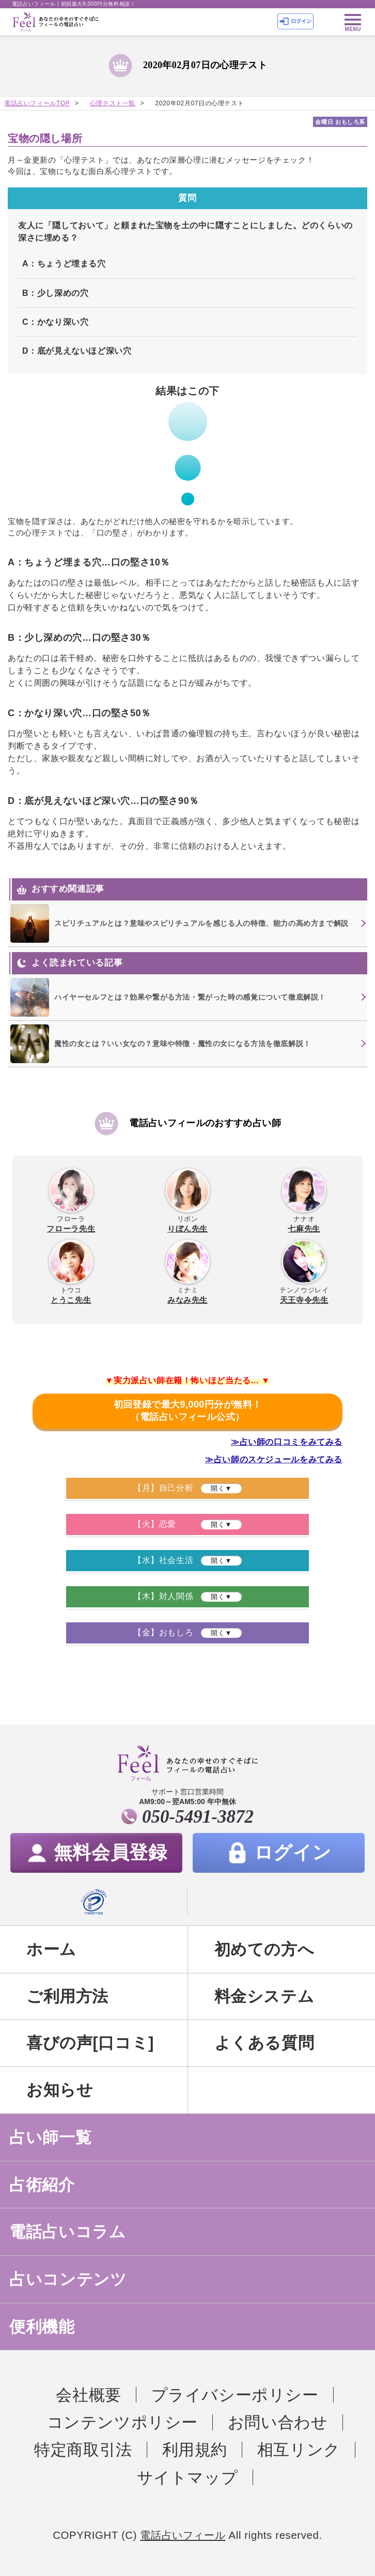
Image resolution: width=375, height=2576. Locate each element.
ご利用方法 (67, 1996)
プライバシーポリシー (235, 2395)
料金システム (264, 1996)
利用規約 (194, 2449)
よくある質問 (264, 2042)
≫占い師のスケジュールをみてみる (273, 1459)
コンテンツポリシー (122, 2422)
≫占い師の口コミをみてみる (286, 1441)
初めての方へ (264, 1949)
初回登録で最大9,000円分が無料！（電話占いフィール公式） (187, 1410)
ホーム (51, 1949)
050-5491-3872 (198, 1817)
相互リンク (298, 2449)
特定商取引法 (83, 2449)
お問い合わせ (278, 2422)
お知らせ (59, 2089)
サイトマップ (187, 2477)
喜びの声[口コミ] (90, 2042)
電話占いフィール (182, 2535)
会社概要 (88, 2395)
